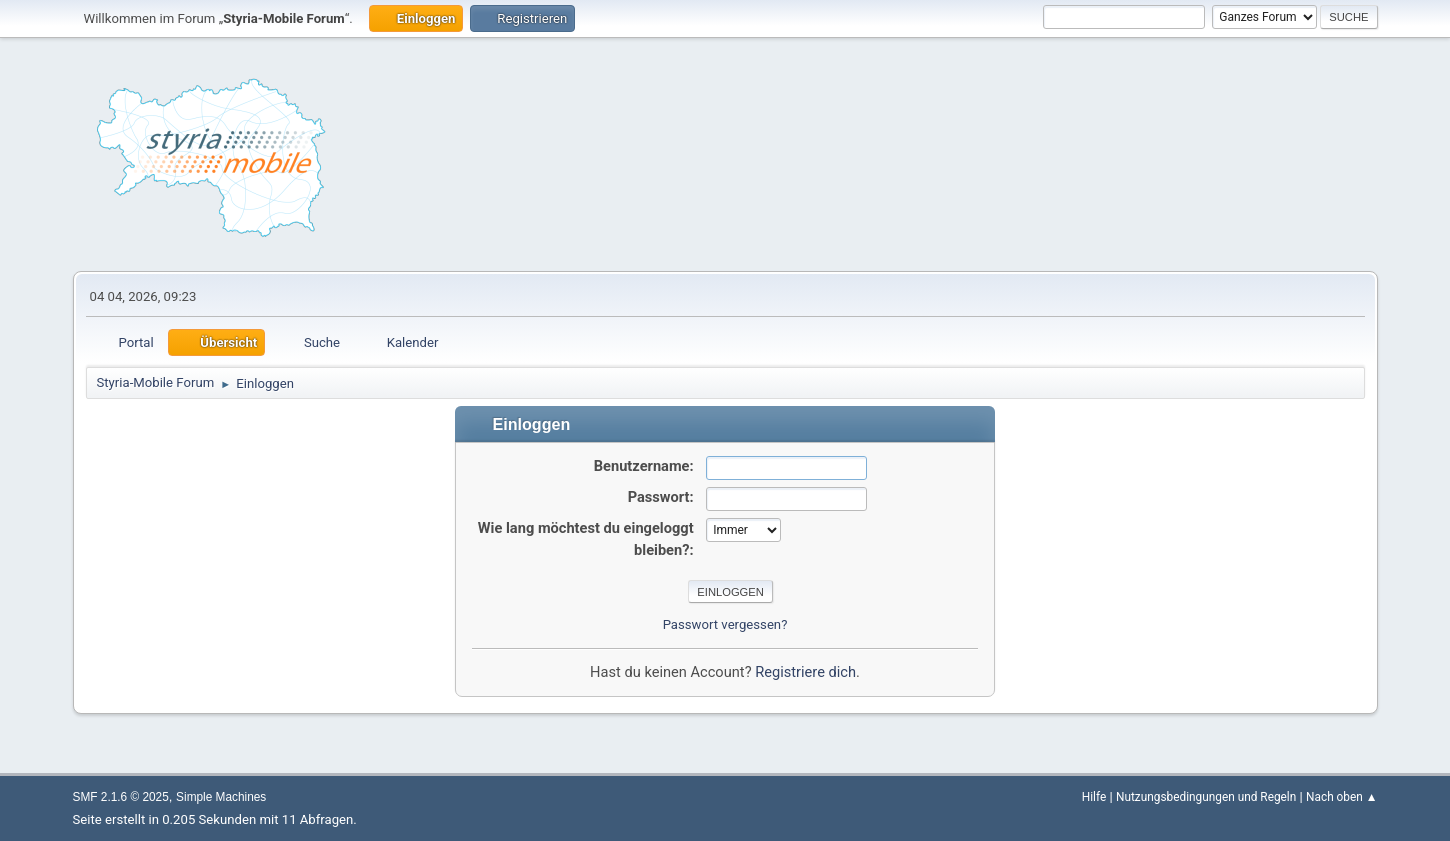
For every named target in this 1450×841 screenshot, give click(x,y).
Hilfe (1094, 797)
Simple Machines (221, 797)
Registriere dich (805, 672)
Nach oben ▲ (1341, 797)
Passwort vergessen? (725, 624)
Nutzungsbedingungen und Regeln (1206, 797)
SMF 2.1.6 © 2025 (121, 797)
